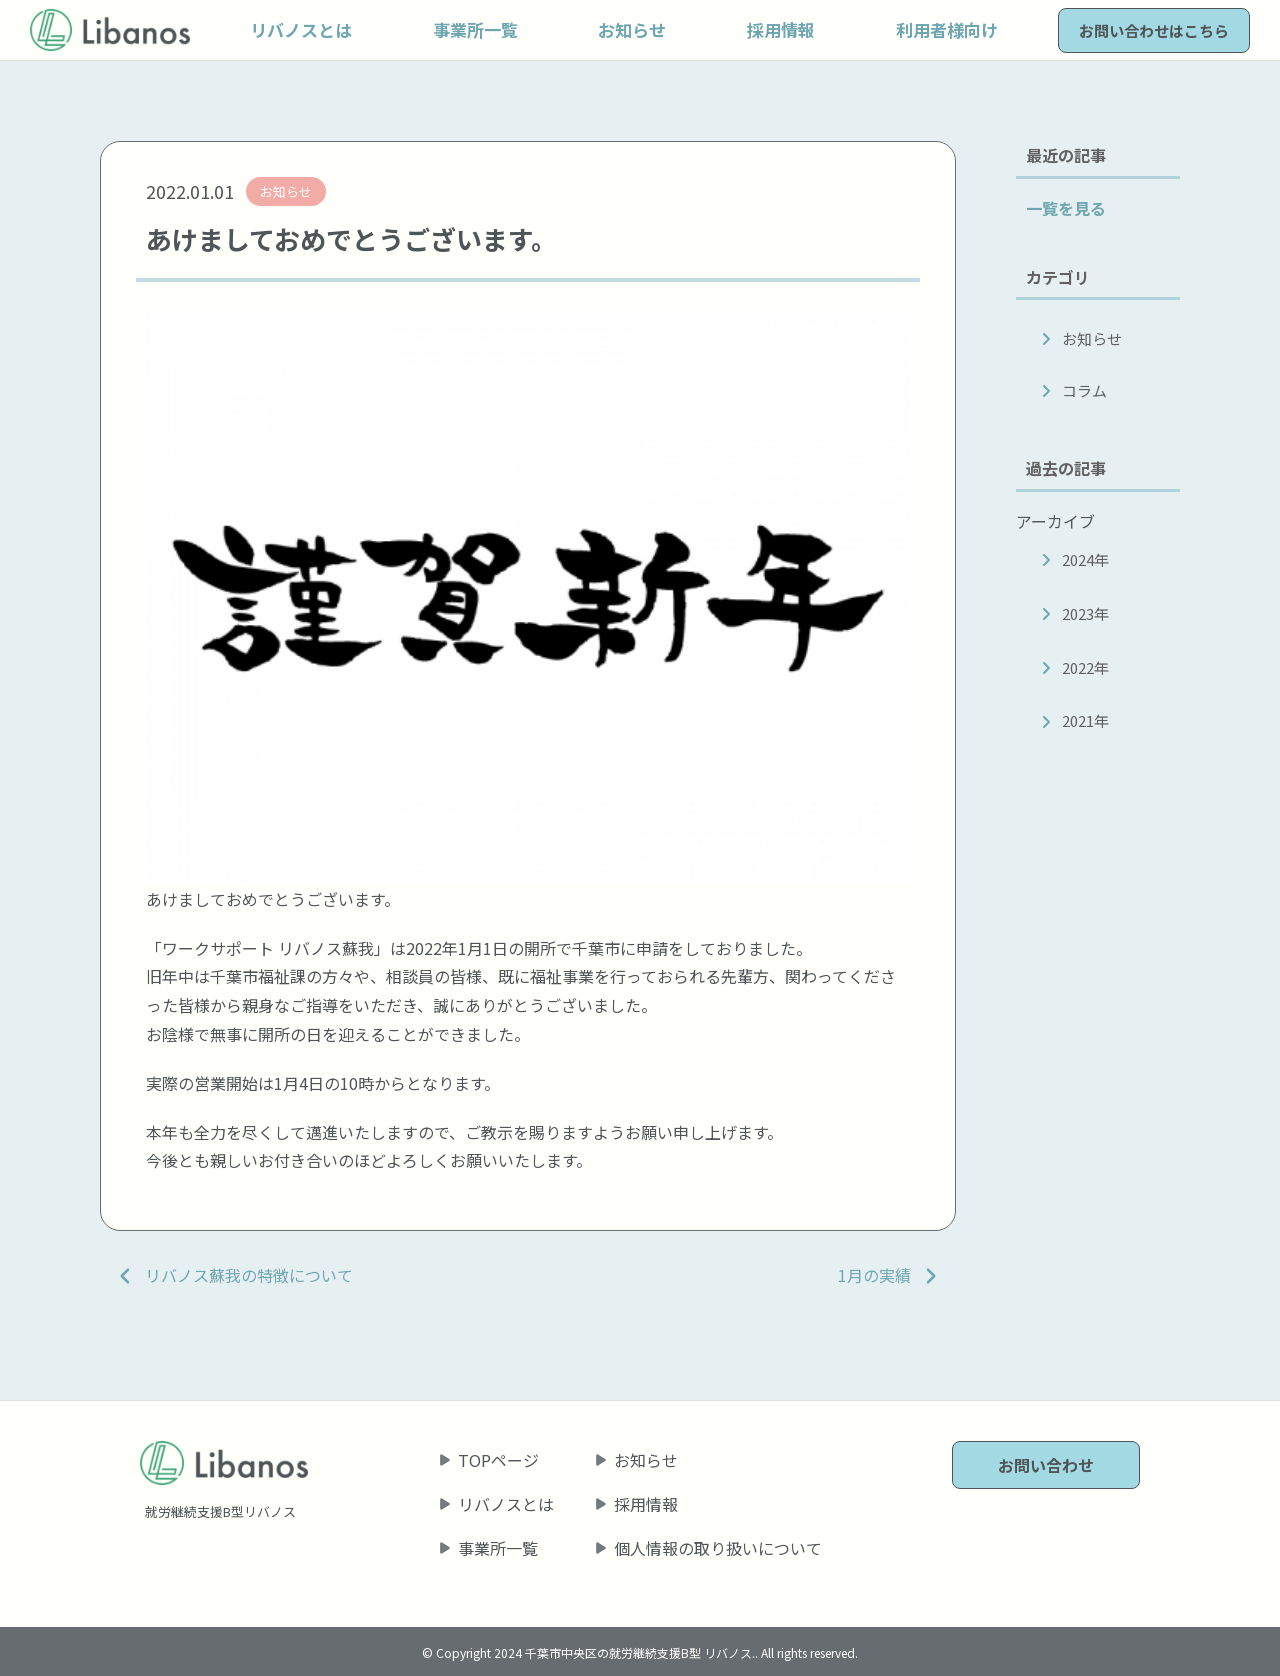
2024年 (1085, 559)
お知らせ (1092, 338)
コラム (1084, 390)
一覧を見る (1066, 208)
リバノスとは (506, 1504)
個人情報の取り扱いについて (718, 1548)
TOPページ (498, 1460)
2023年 (1085, 613)
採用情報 (646, 1504)
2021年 (1085, 720)
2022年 (1085, 667)
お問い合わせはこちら (1154, 30)
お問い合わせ (1046, 1465)
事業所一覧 (498, 1548)
